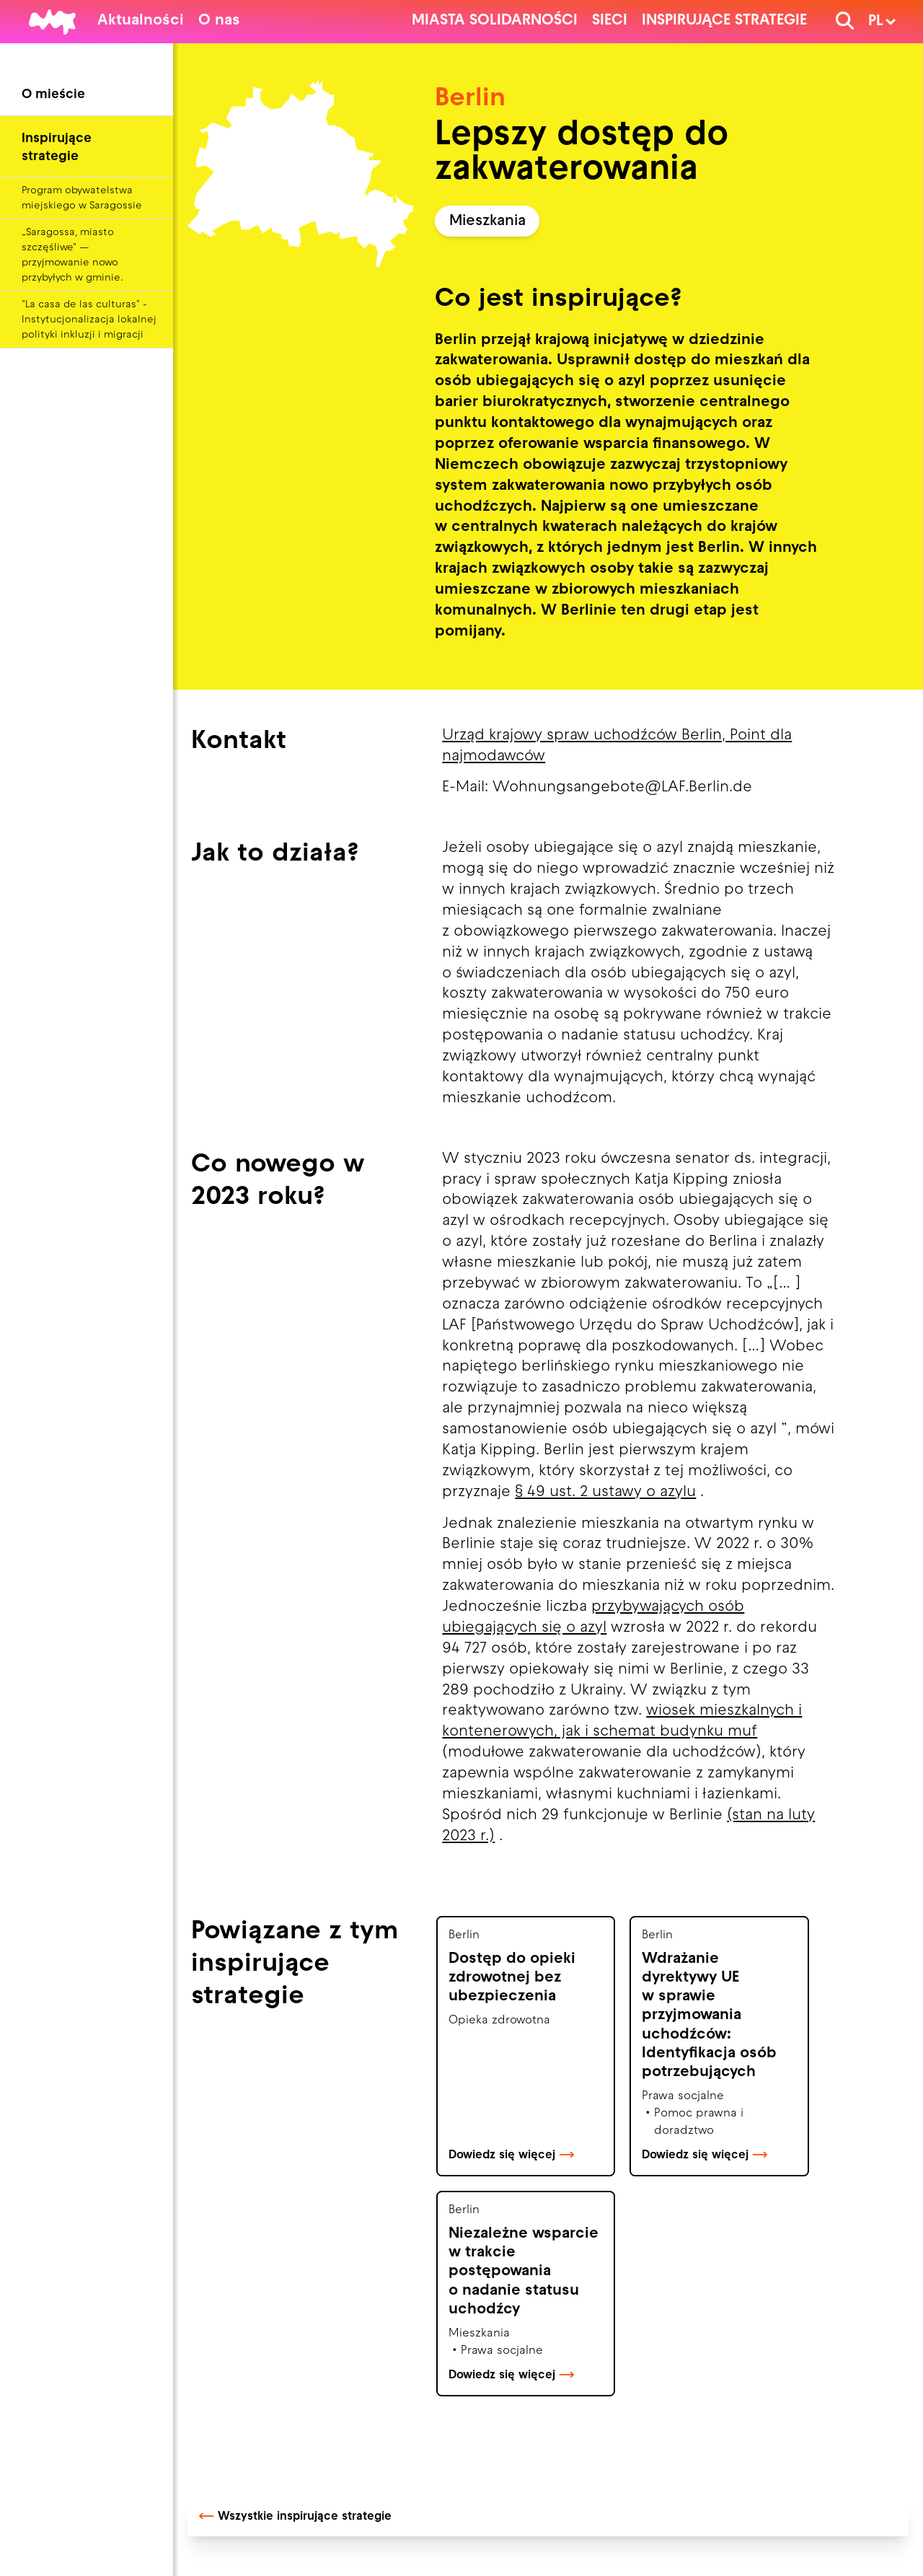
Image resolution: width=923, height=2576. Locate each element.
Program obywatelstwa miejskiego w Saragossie (82, 198)
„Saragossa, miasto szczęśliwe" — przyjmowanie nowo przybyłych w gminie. (72, 255)
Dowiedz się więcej (512, 2155)
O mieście (53, 95)
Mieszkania (487, 221)
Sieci (609, 21)
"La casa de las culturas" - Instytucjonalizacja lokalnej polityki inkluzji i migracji (89, 320)
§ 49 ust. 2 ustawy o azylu (605, 1492)
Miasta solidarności (495, 21)
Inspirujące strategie (724, 21)
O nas (219, 21)
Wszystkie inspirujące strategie (295, 2517)
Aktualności (140, 21)
